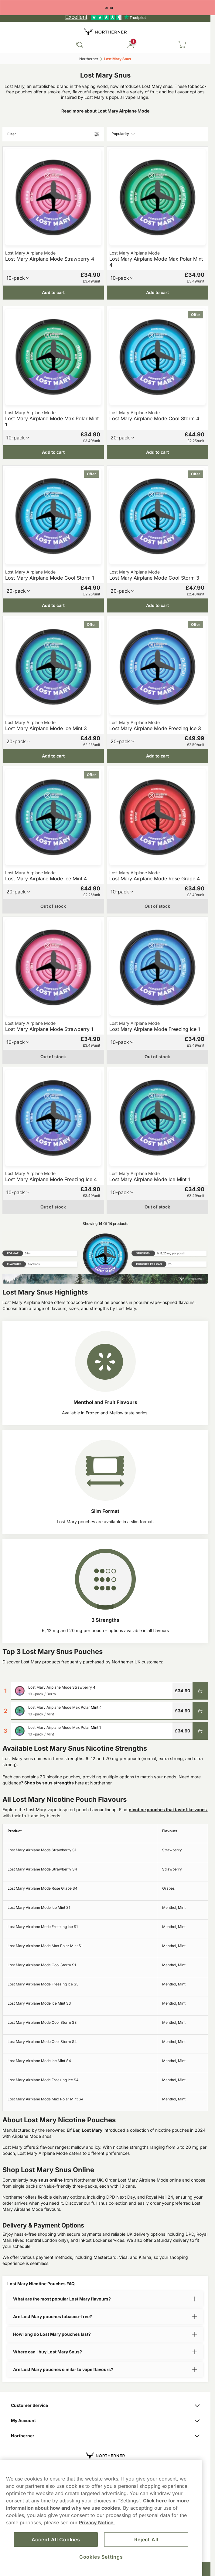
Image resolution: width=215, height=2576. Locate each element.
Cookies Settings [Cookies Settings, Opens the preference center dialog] (101, 2557)
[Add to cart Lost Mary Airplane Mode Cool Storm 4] (157, 452)
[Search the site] (79, 44)
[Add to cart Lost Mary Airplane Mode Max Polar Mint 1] (53, 452)
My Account (105, 2420)
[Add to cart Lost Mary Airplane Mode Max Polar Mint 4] (157, 293)
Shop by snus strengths (49, 1782)
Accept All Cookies (56, 2539)
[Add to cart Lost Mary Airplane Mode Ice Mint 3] (53, 756)
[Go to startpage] (105, 31)
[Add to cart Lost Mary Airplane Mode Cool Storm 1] (53, 605)
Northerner (105, 2435)
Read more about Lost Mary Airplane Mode (105, 110)
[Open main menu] (9, 44)
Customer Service (105, 2405)
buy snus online (46, 2179)
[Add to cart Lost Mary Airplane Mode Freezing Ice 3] (157, 756)
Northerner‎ (88, 59)
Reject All (146, 2539)
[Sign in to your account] (130, 44)
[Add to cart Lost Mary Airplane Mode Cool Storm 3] (157, 605)
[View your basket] (182, 44)
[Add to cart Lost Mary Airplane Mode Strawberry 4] (53, 293)
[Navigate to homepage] (105, 2452)
